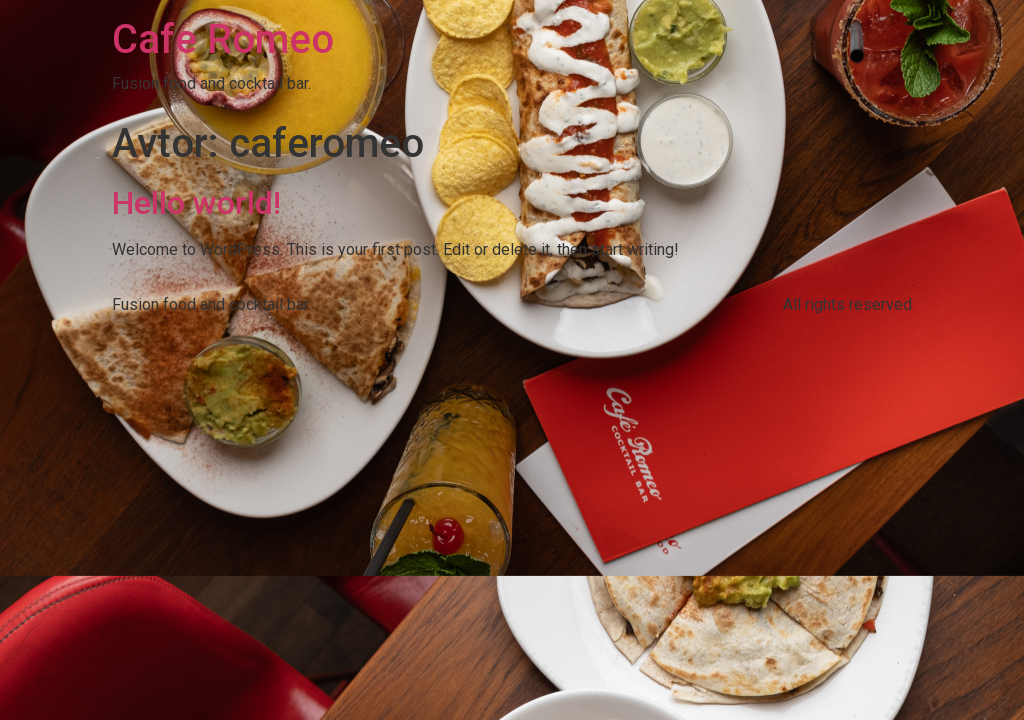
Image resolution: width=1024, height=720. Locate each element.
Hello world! (196, 203)
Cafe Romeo (223, 39)
